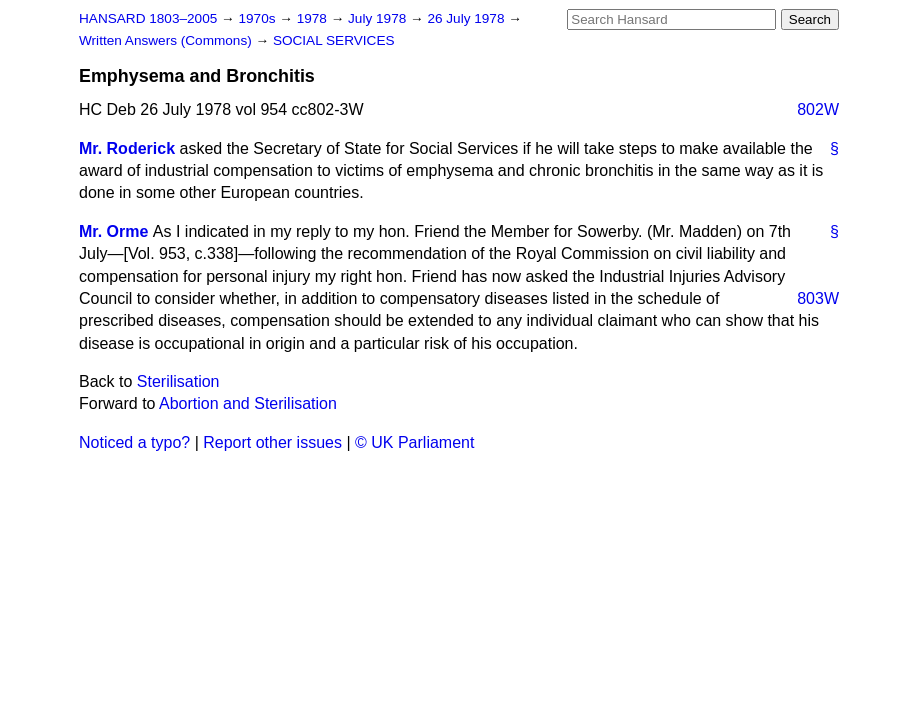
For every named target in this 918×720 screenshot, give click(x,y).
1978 (314, 18)
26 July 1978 (467, 18)
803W (818, 298)
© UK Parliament (414, 442)
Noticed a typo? (134, 442)
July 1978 (379, 18)
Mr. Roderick (127, 148)
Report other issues (272, 442)
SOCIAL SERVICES (334, 40)
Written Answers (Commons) (167, 40)
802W (818, 109)
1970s (258, 18)
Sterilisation (178, 381)
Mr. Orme (113, 231)
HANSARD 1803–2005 (148, 18)
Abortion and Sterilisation (248, 403)
